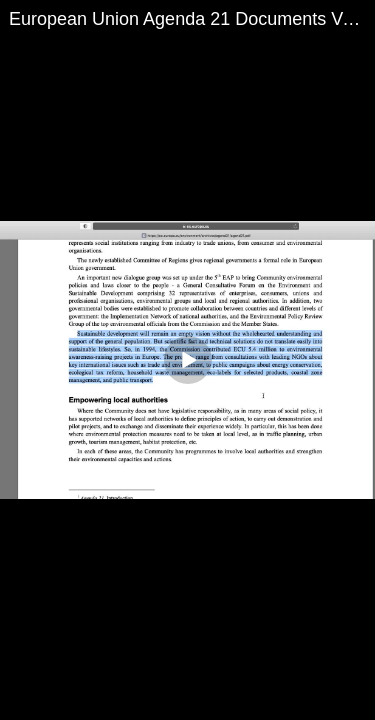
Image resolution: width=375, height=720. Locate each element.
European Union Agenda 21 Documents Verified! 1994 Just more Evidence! (192, 19)
